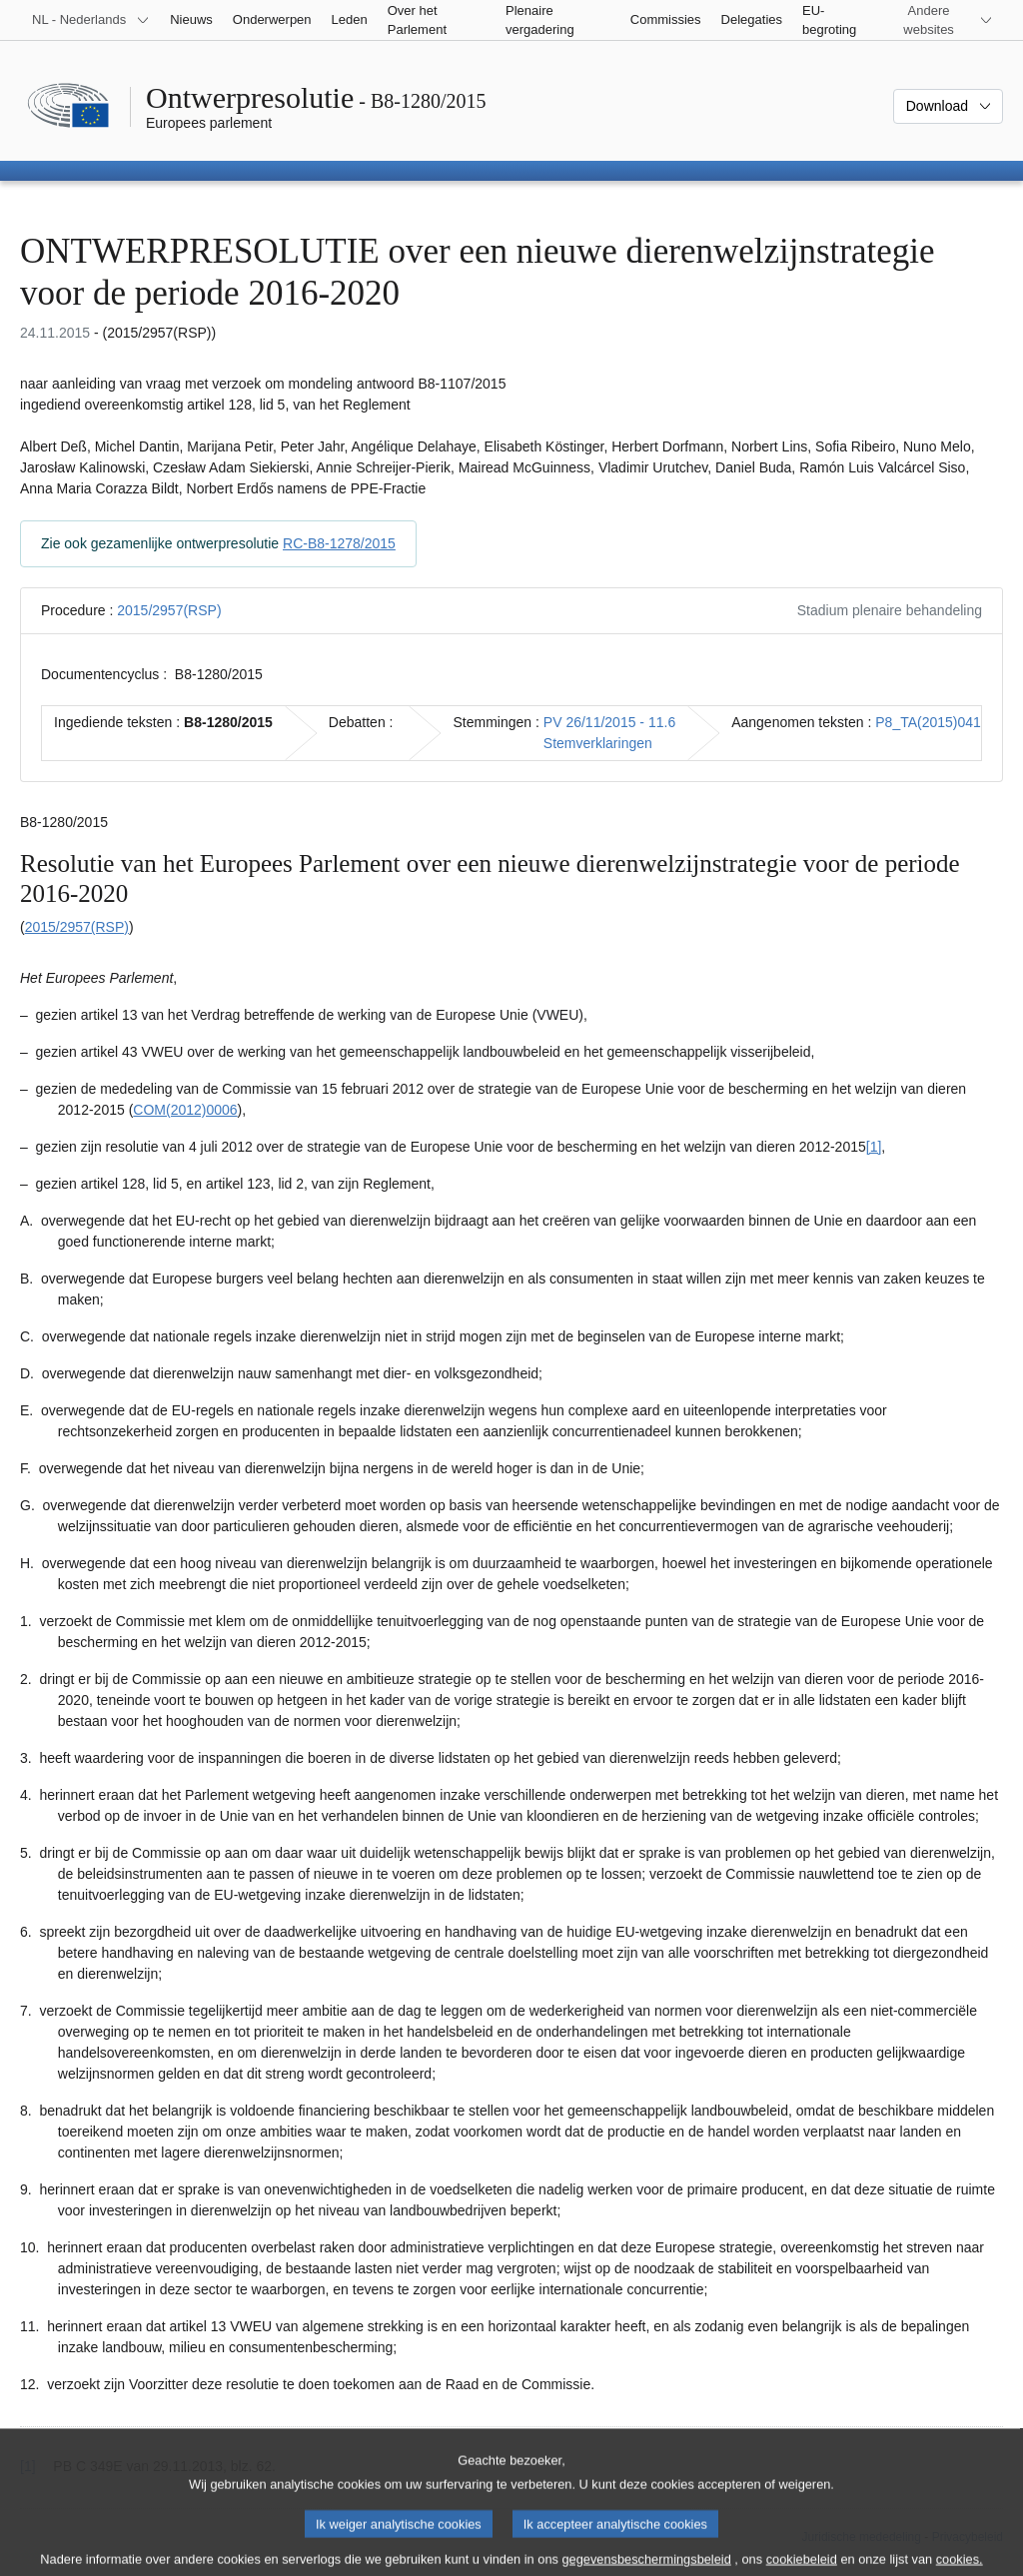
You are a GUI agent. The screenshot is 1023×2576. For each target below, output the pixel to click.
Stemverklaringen (597, 743)
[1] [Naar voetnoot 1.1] (874, 1147)
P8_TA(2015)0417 (931, 722)
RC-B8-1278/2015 (339, 543)
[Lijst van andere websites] (940, 20)
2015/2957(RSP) (169, 610)
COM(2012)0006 (185, 1110)
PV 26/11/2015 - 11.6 (609, 722)
